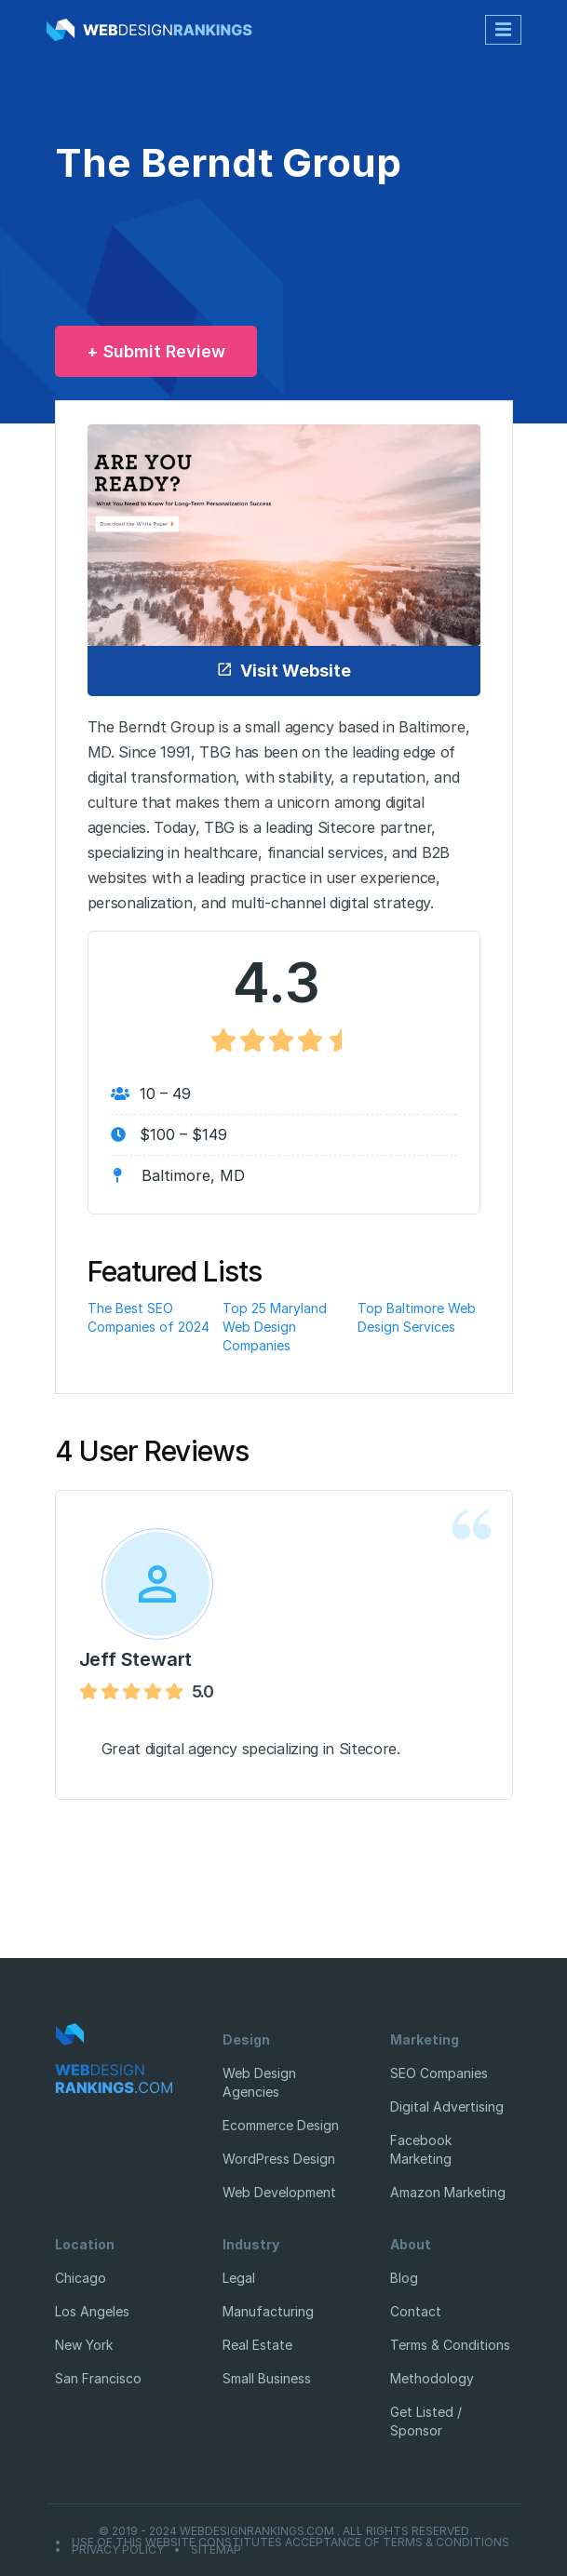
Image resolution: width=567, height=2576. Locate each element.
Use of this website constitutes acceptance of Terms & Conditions (290, 2542)
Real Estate (257, 2345)
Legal (239, 2278)
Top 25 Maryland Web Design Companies (275, 1326)
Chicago (80, 2278)
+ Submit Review (156, 351)
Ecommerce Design (281, 2125)
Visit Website (283, 670)
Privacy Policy (118, 2550)
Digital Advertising (447, 2106)
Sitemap (216, 2550)
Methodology (432, 2378)
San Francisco (98, 2378)
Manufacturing (268, 2311)
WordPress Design (279, 2159)
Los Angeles (92, 2311)
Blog (404, 2278)
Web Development (279, 2192)
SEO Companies (439, 2073)
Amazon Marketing (448, 2192)
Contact (415, 2311)
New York (84, 2345)
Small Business (267, 2378)
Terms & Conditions (450, 2345)
